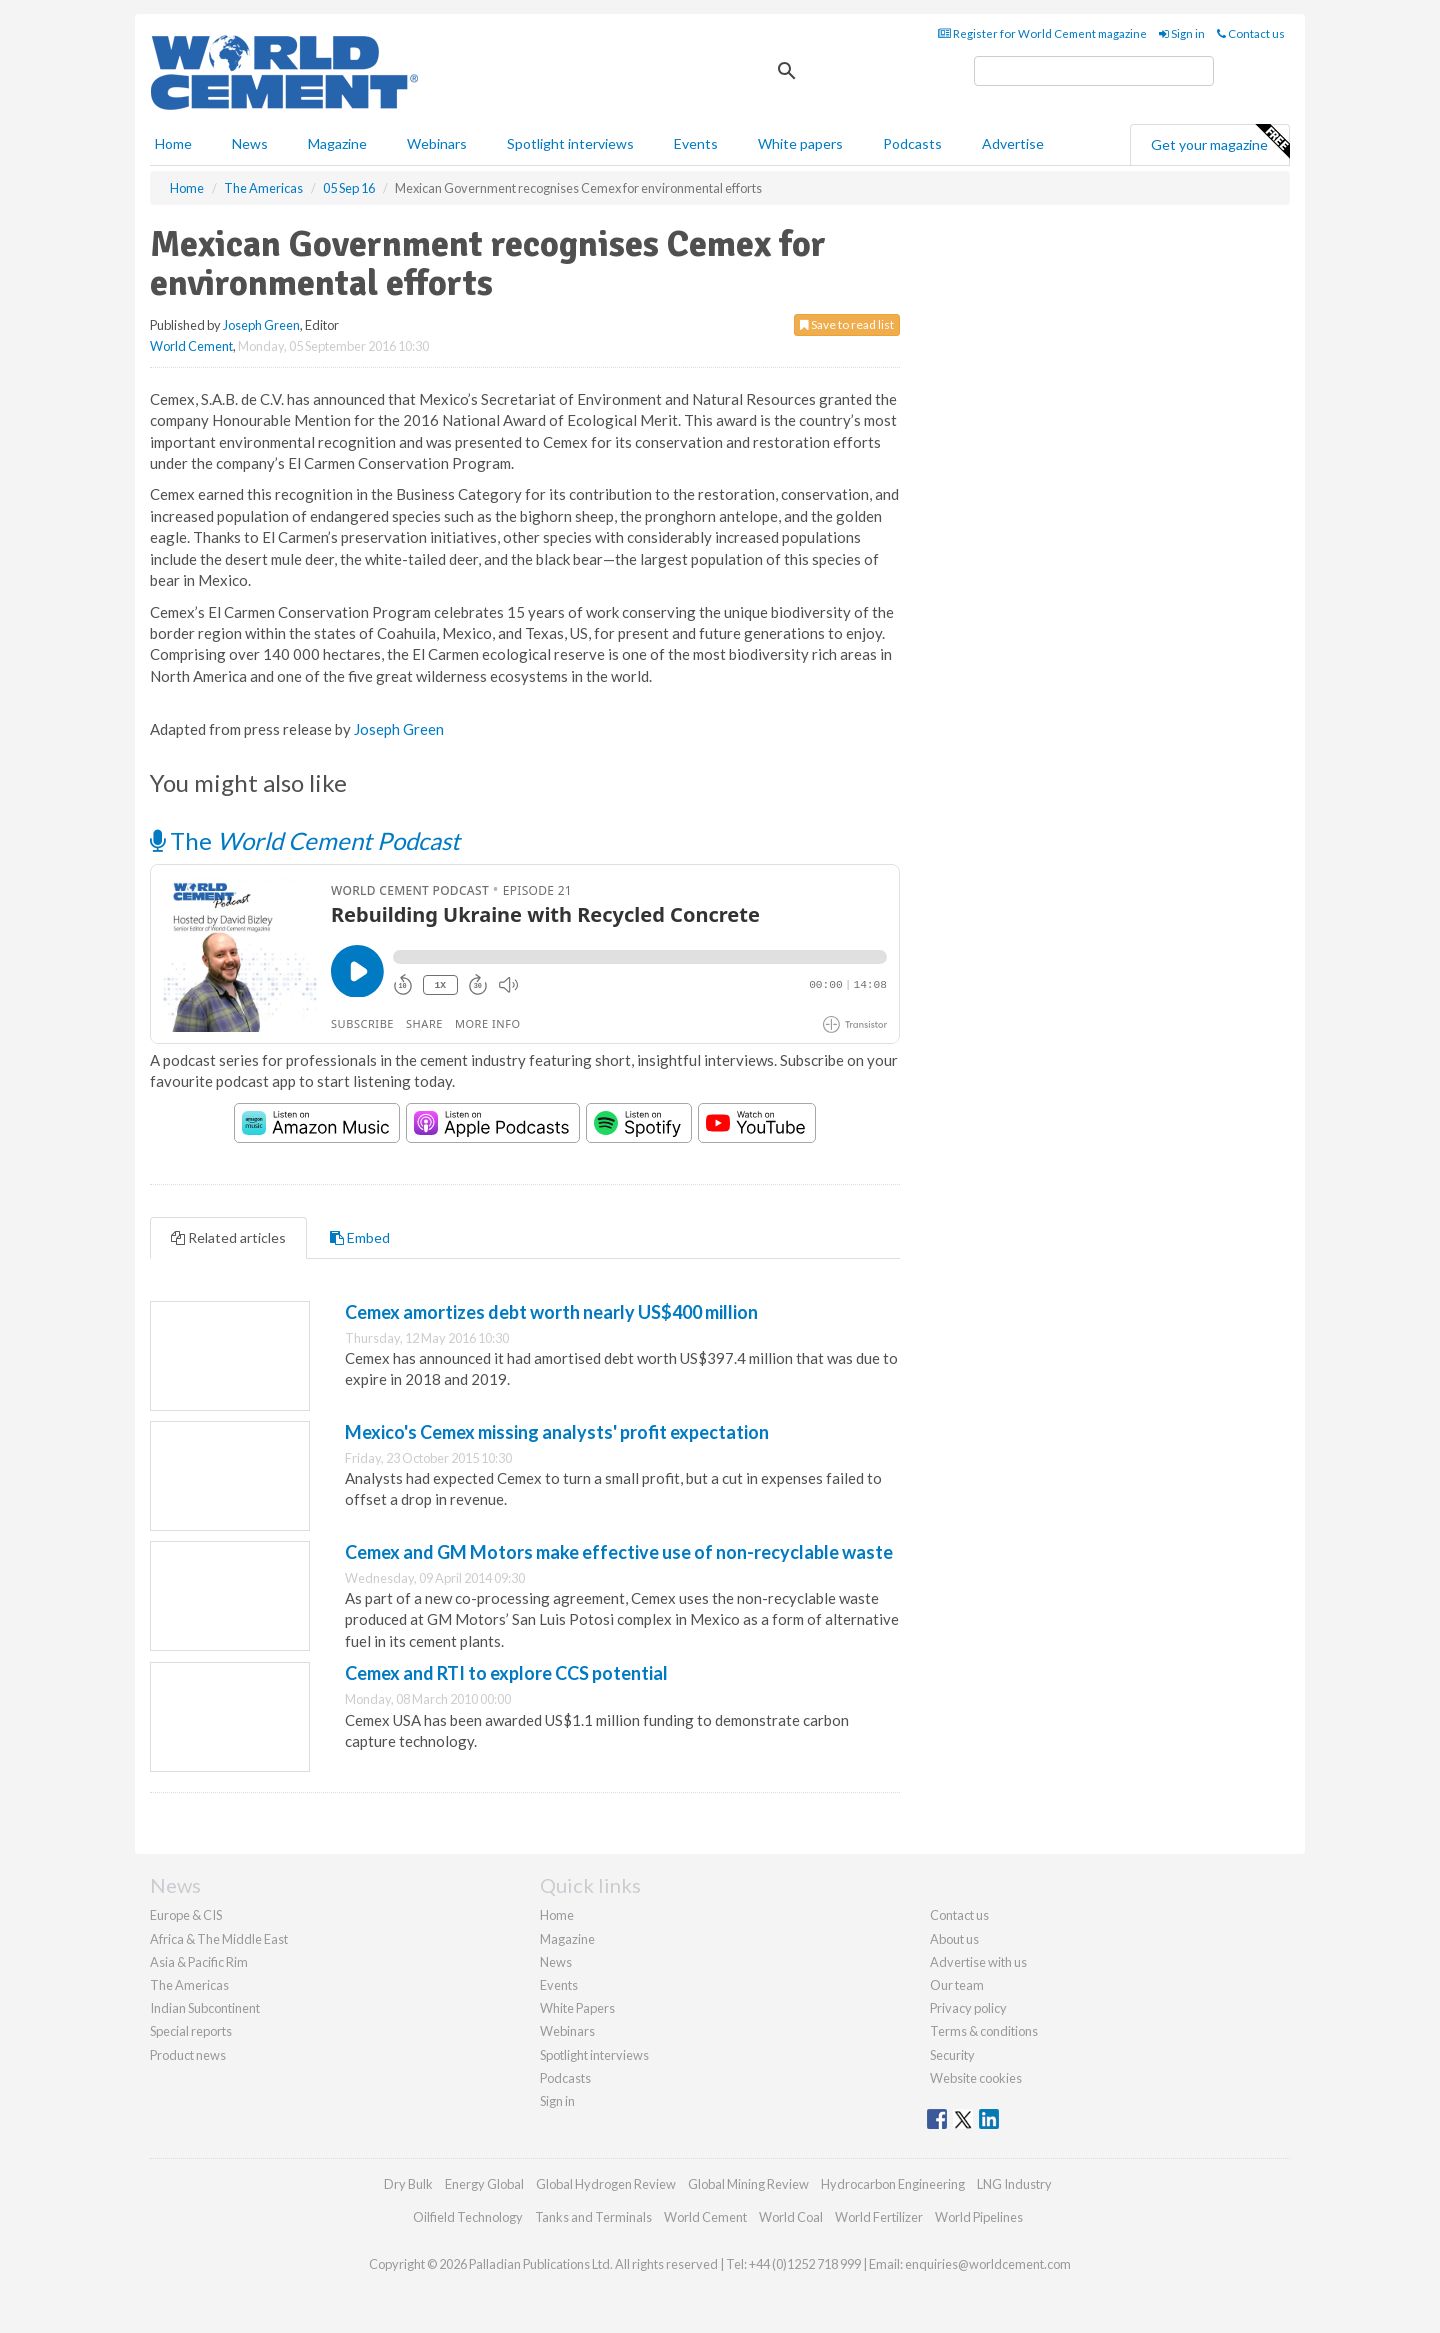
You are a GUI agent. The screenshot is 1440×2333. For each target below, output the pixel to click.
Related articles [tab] (228, 1237)
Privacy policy (968, 2008)
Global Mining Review (748, 2184)
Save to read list (847, 324)
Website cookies (976, 2078)
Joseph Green (261, 325)
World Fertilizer (879, 2217)
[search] (1094, 71)
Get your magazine (1220, 142)
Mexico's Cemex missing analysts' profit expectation (557, 1432)
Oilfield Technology (468, 2217)
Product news (188, 2055)
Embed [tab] (360, 1237)
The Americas (189, 1985)
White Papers (577, 2008)
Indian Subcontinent (205, 2008)
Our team (957, 1985)
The (305, 840)
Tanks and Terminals (593, 2217)
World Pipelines (979, 2217)
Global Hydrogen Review (606, 2184)
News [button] (250, 143)
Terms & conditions (984, 2031)
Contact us (1251, 33)
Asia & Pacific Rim (199, 1962)
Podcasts (912, 143)
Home (173, 143)
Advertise (1013, 143)
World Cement (191, 346)
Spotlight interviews (570, 143)
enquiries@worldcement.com (988, 2264)
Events (696, 143)
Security (952, 2055)
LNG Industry (1014, 2184)
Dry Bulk (408, 2184)
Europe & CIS (186, 1915)
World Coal (791, 2217)
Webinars (437, 143)
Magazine (337, 143)
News (556, 1962)
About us (954, 1939)
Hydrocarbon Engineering (893, 2184)
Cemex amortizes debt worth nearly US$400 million (551, 1312)
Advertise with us (978, 1962)
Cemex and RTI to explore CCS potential (506, 1673)
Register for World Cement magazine (1042, 33)
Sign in (1182, 33)
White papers (800, 143)
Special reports (191, 2031)
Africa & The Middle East (219, 1939)
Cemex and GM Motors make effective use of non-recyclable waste (619, 1552)
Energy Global (484, 2184)
